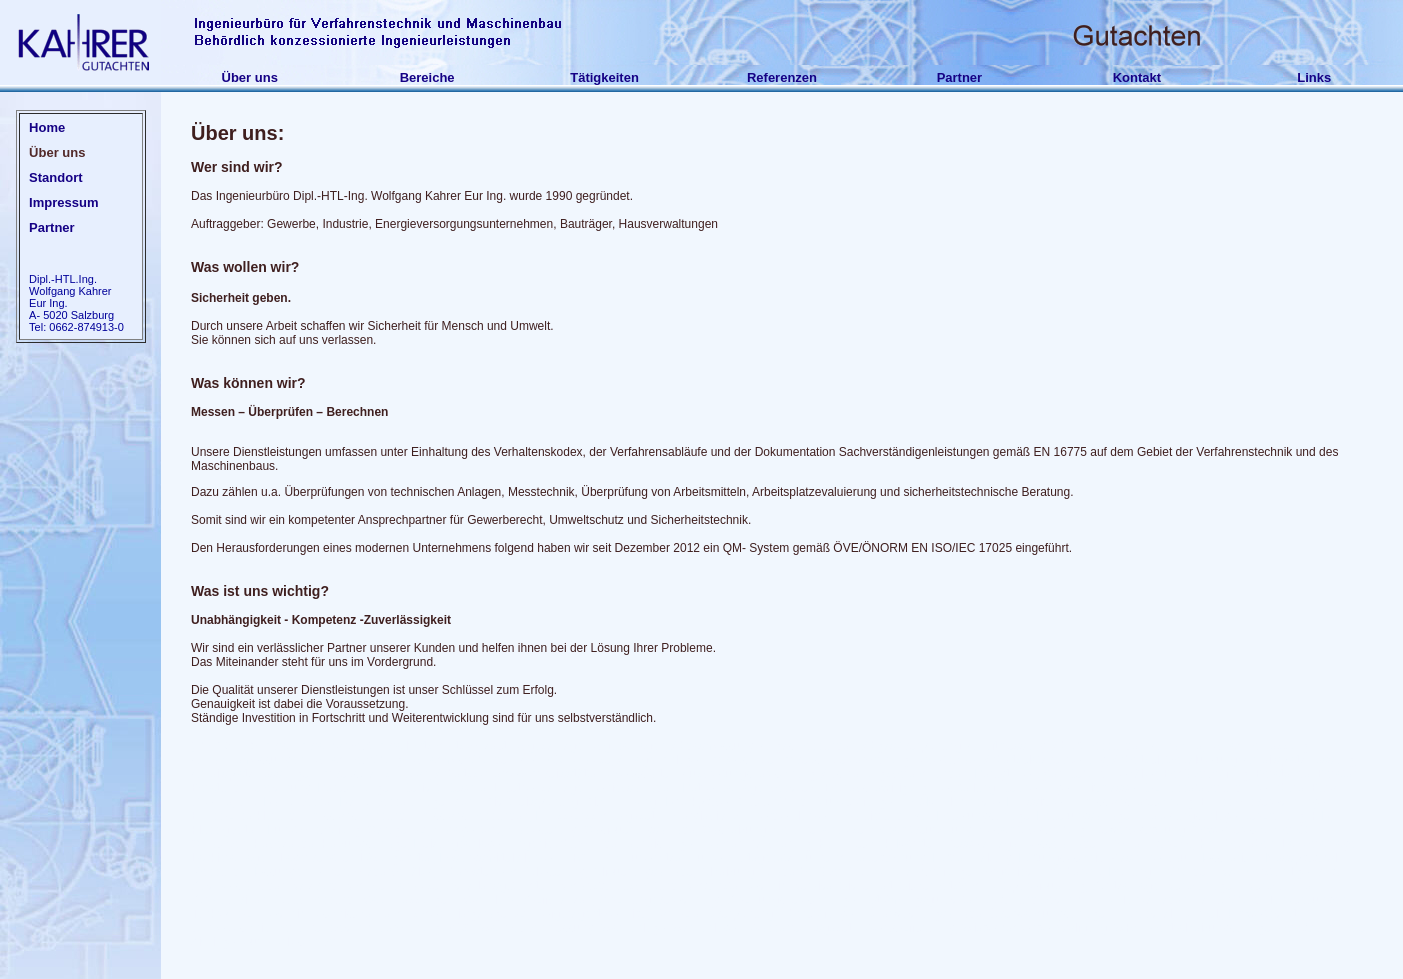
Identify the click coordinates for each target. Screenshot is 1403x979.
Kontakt (1137, 77)
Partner (960, 77)
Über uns (250, 77)
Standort (55, 177)
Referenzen (782, 77)
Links (1314, 77)
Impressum (63, 202)
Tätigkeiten (604, 77)
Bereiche (427, 77)
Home (47, 127)
